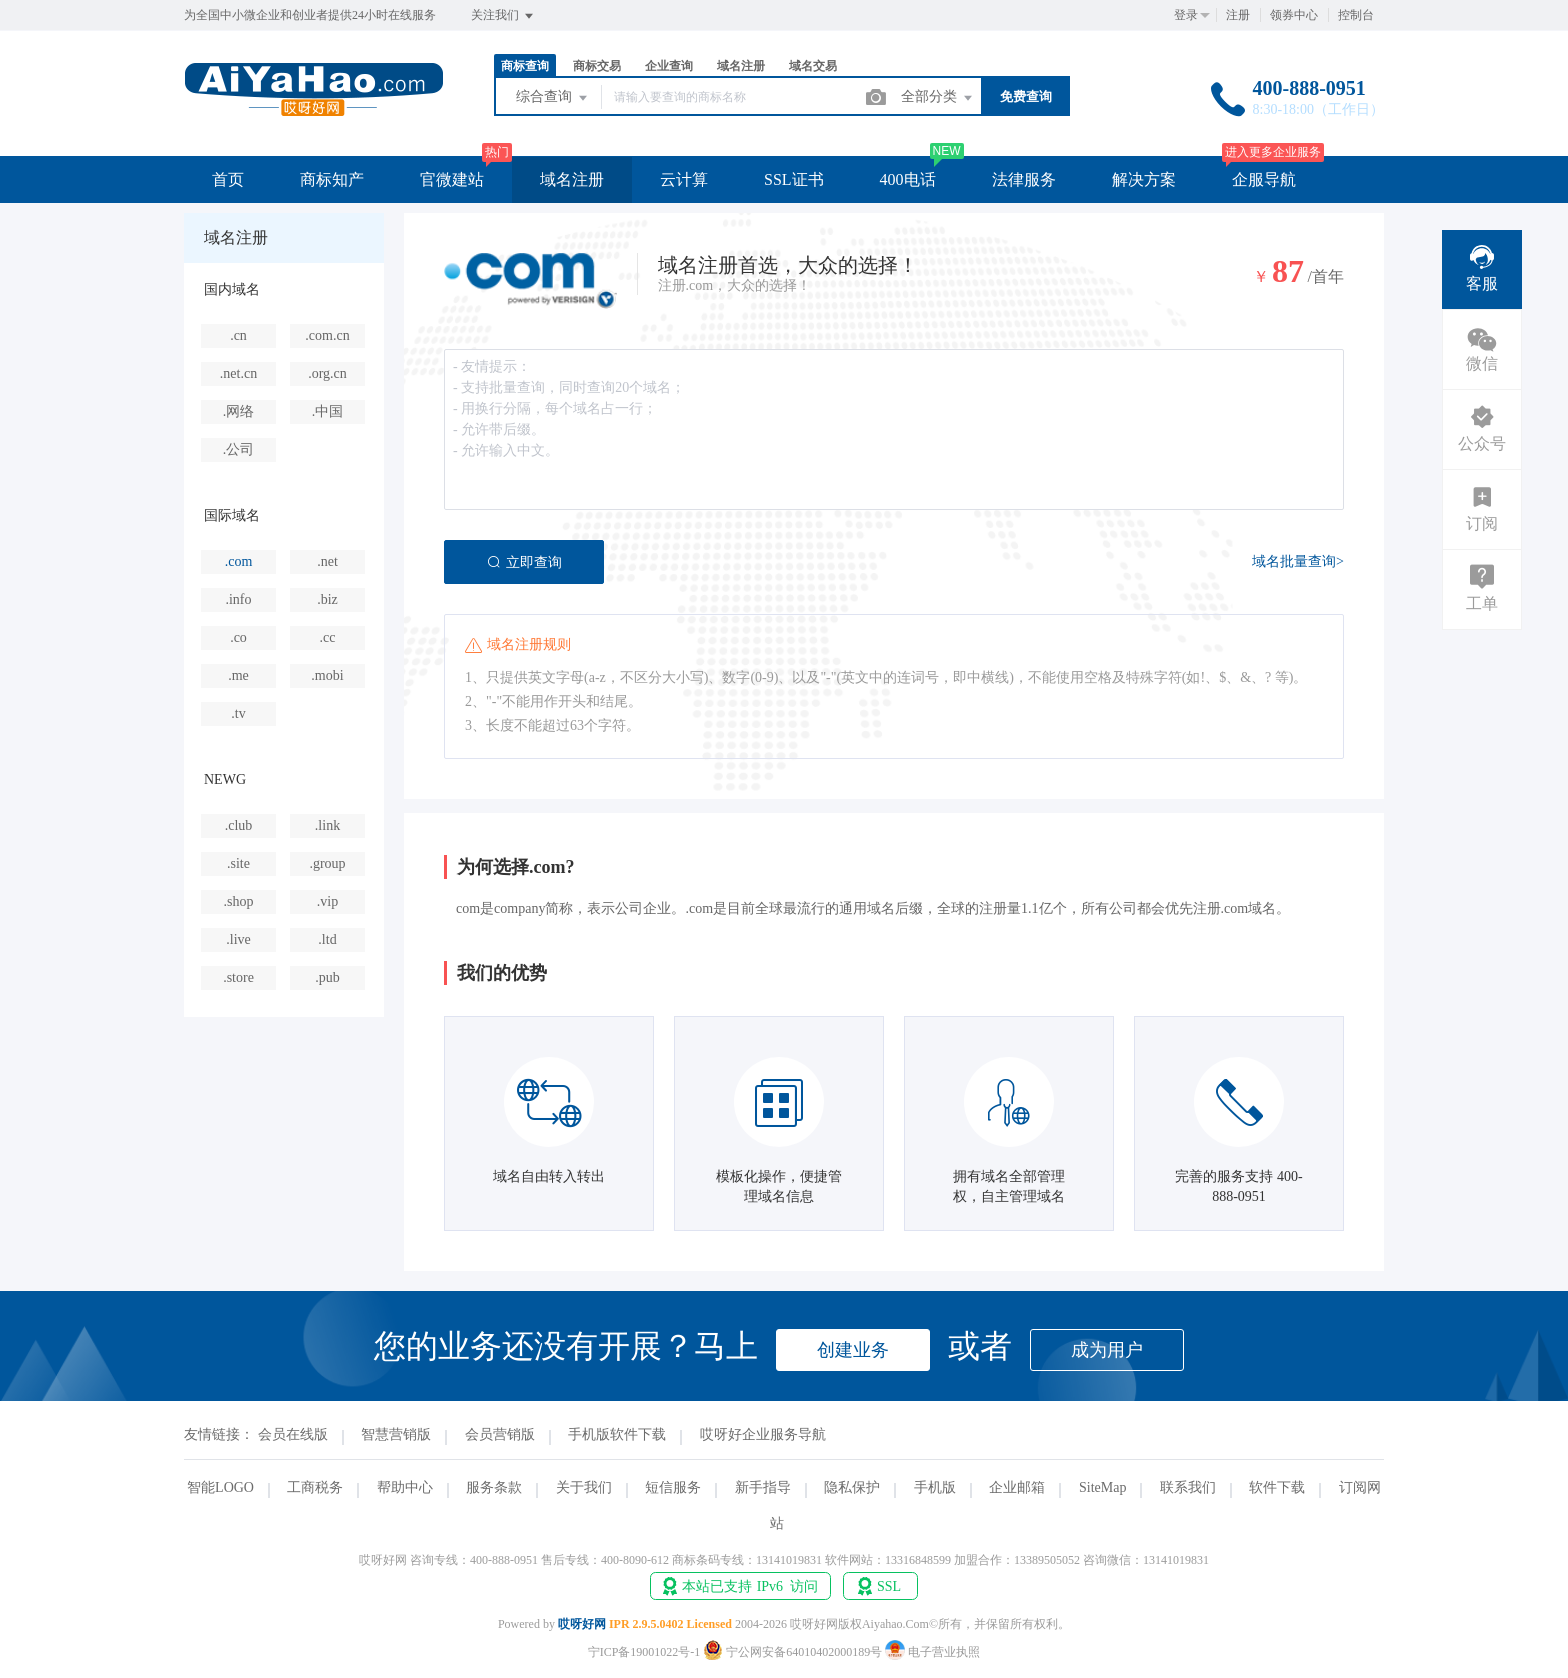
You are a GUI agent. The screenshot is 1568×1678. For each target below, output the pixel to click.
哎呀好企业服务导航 (763, 1434)
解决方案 (1144, 179)
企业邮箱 (1017, 1487)
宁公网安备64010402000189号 (794, 1652)
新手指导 (763, 1487)
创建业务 (853, 1350)
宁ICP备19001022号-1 (644, 1652)
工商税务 (315, 1487)
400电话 (908, 179)
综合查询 (553, 98)
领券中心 (1294, 15)
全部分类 (938, 98)
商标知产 (332, 179)
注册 (1238, 15)
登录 (1186, 15)
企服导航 (1264, 179)
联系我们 (1188, 1487)
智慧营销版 (396, 1434)
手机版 (935, 1487)
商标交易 (597, 66)
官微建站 (452, 179)
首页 (228, 179)
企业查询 (669, 66)
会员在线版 (293, 1434)
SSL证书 (794, 179)
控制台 (1356, 15)
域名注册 (741, 66)
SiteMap (1102, 1487)
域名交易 (813, 66)
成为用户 (1107, 1350)
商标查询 (525, 66)
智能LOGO (220, 1487)
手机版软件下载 (617, 1434)
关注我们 (503, 16)
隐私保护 (852, 1487)
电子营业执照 (932, 1652)
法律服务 (1024, 179)
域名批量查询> (1298, 561)
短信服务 (673, 1487)
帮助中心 (405, 1487)
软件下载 (1277, 1487)
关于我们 (584, 1487)
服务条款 (494, 1487)
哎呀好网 (582, 1624)
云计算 (684, 179)
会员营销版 (500, 1434)
